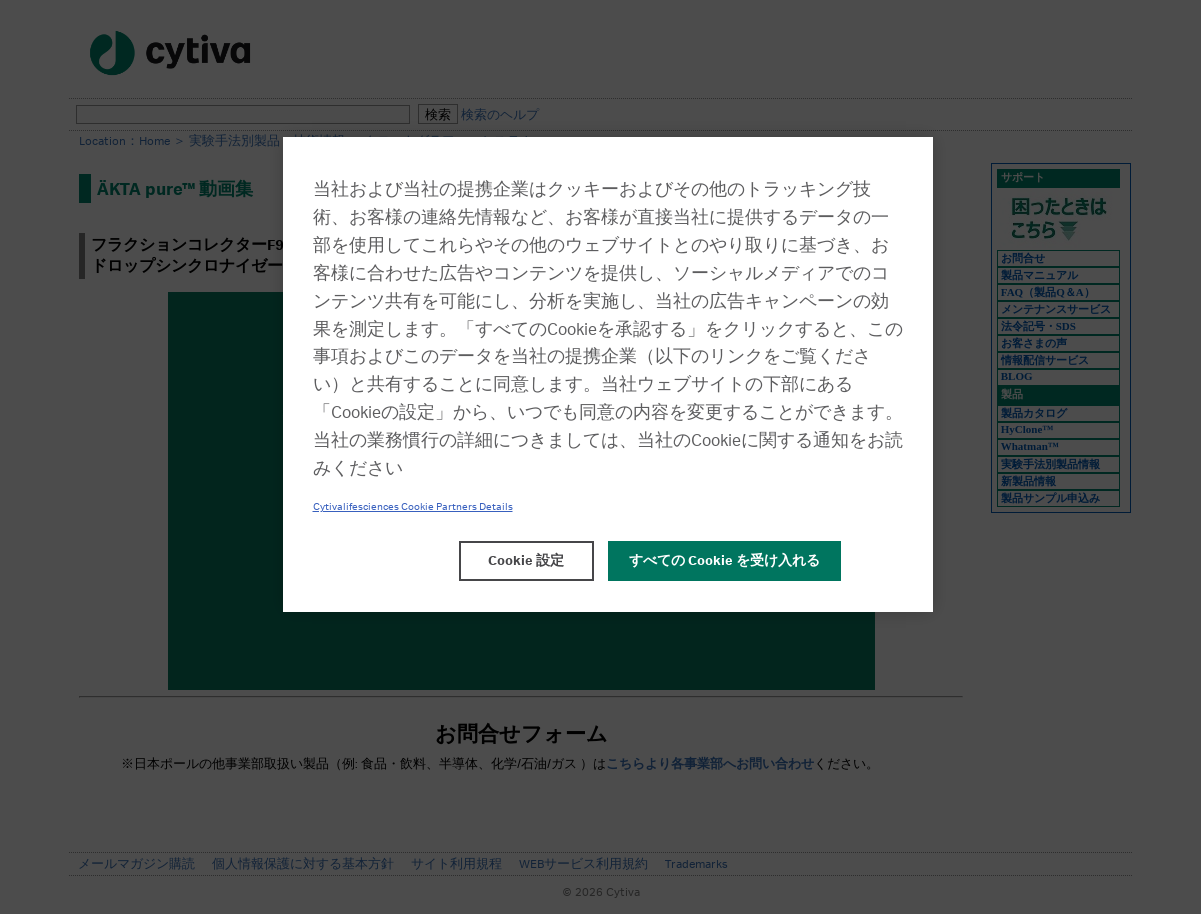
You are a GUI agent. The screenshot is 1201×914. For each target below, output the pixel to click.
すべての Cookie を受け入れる (724, 561)
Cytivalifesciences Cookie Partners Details (413, 507)
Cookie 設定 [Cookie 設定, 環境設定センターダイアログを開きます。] (526, 561)
